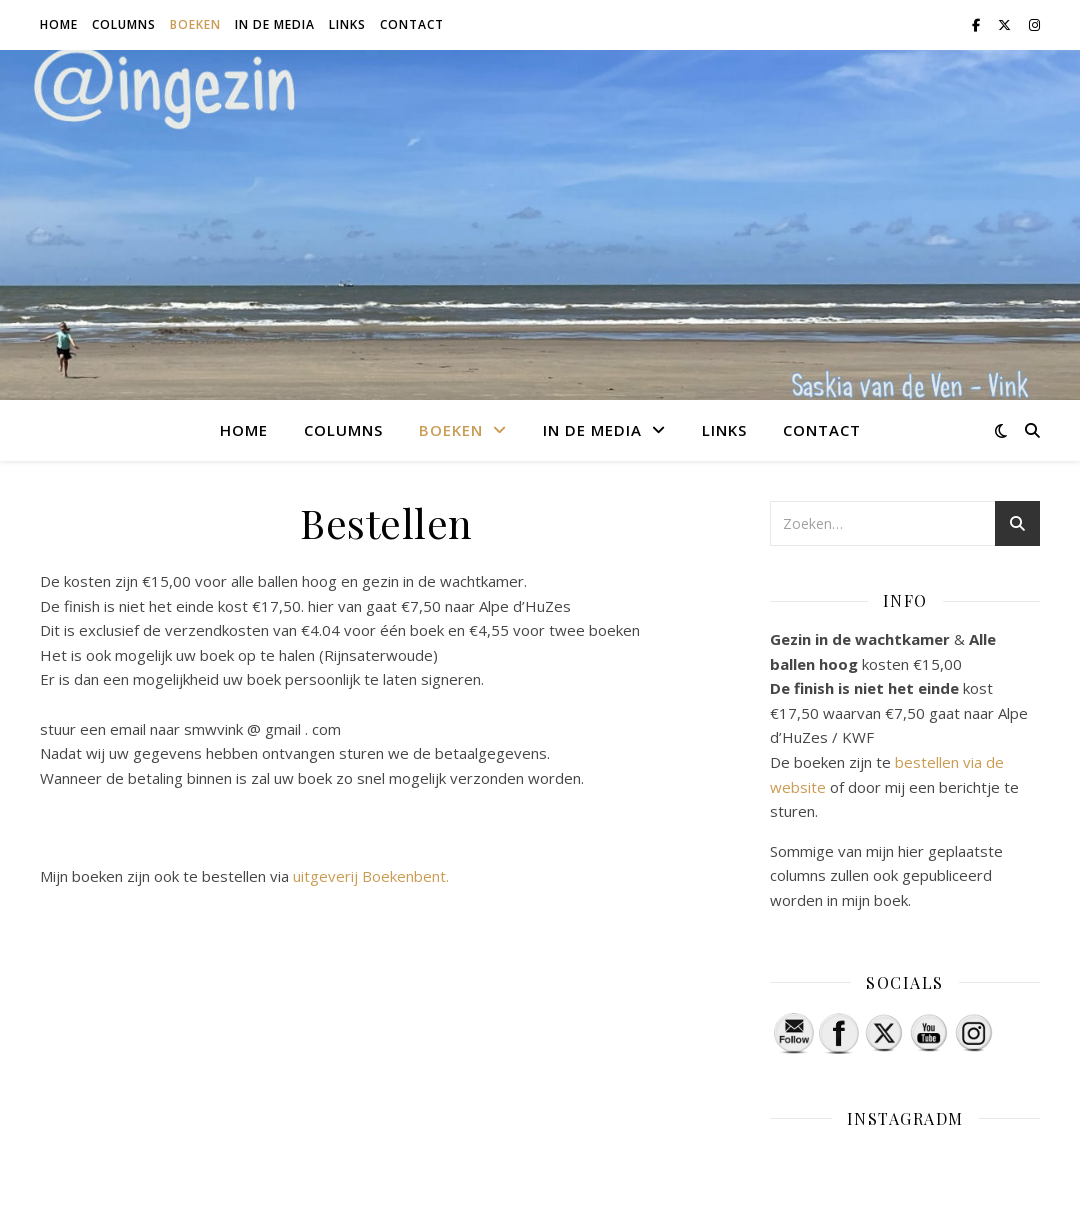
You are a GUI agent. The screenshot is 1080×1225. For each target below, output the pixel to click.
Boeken (195, 24)
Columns (124, 24)
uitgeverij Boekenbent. (371, 876)
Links (347, 24)
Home (59, 24)
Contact (412, 24)
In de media (275, 24)
